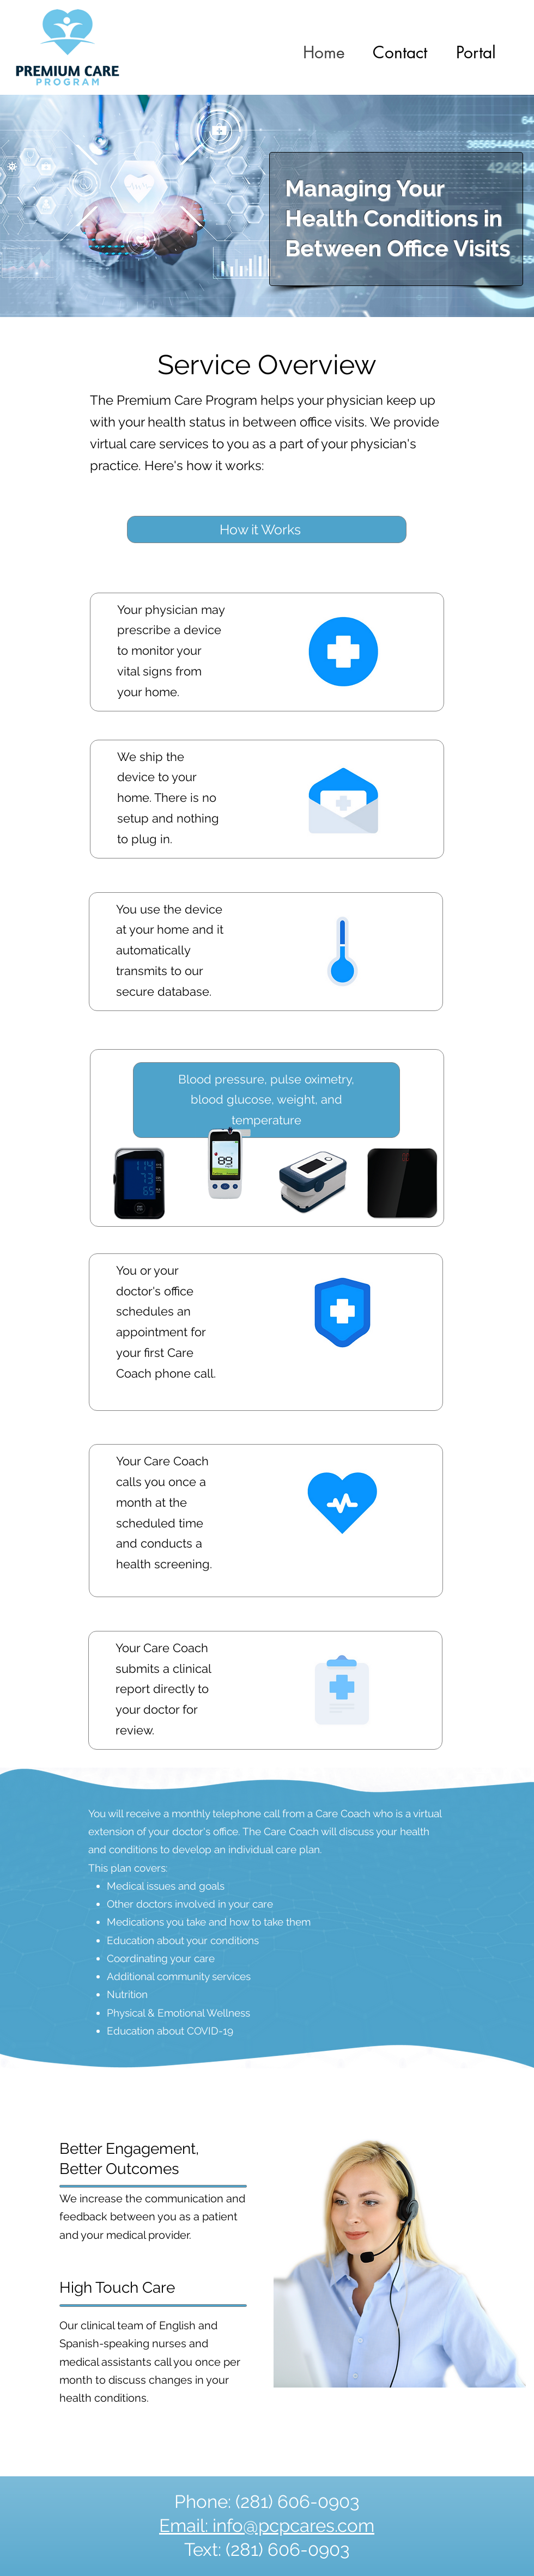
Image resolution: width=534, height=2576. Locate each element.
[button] (476, 52)
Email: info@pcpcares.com (266, 2525)
